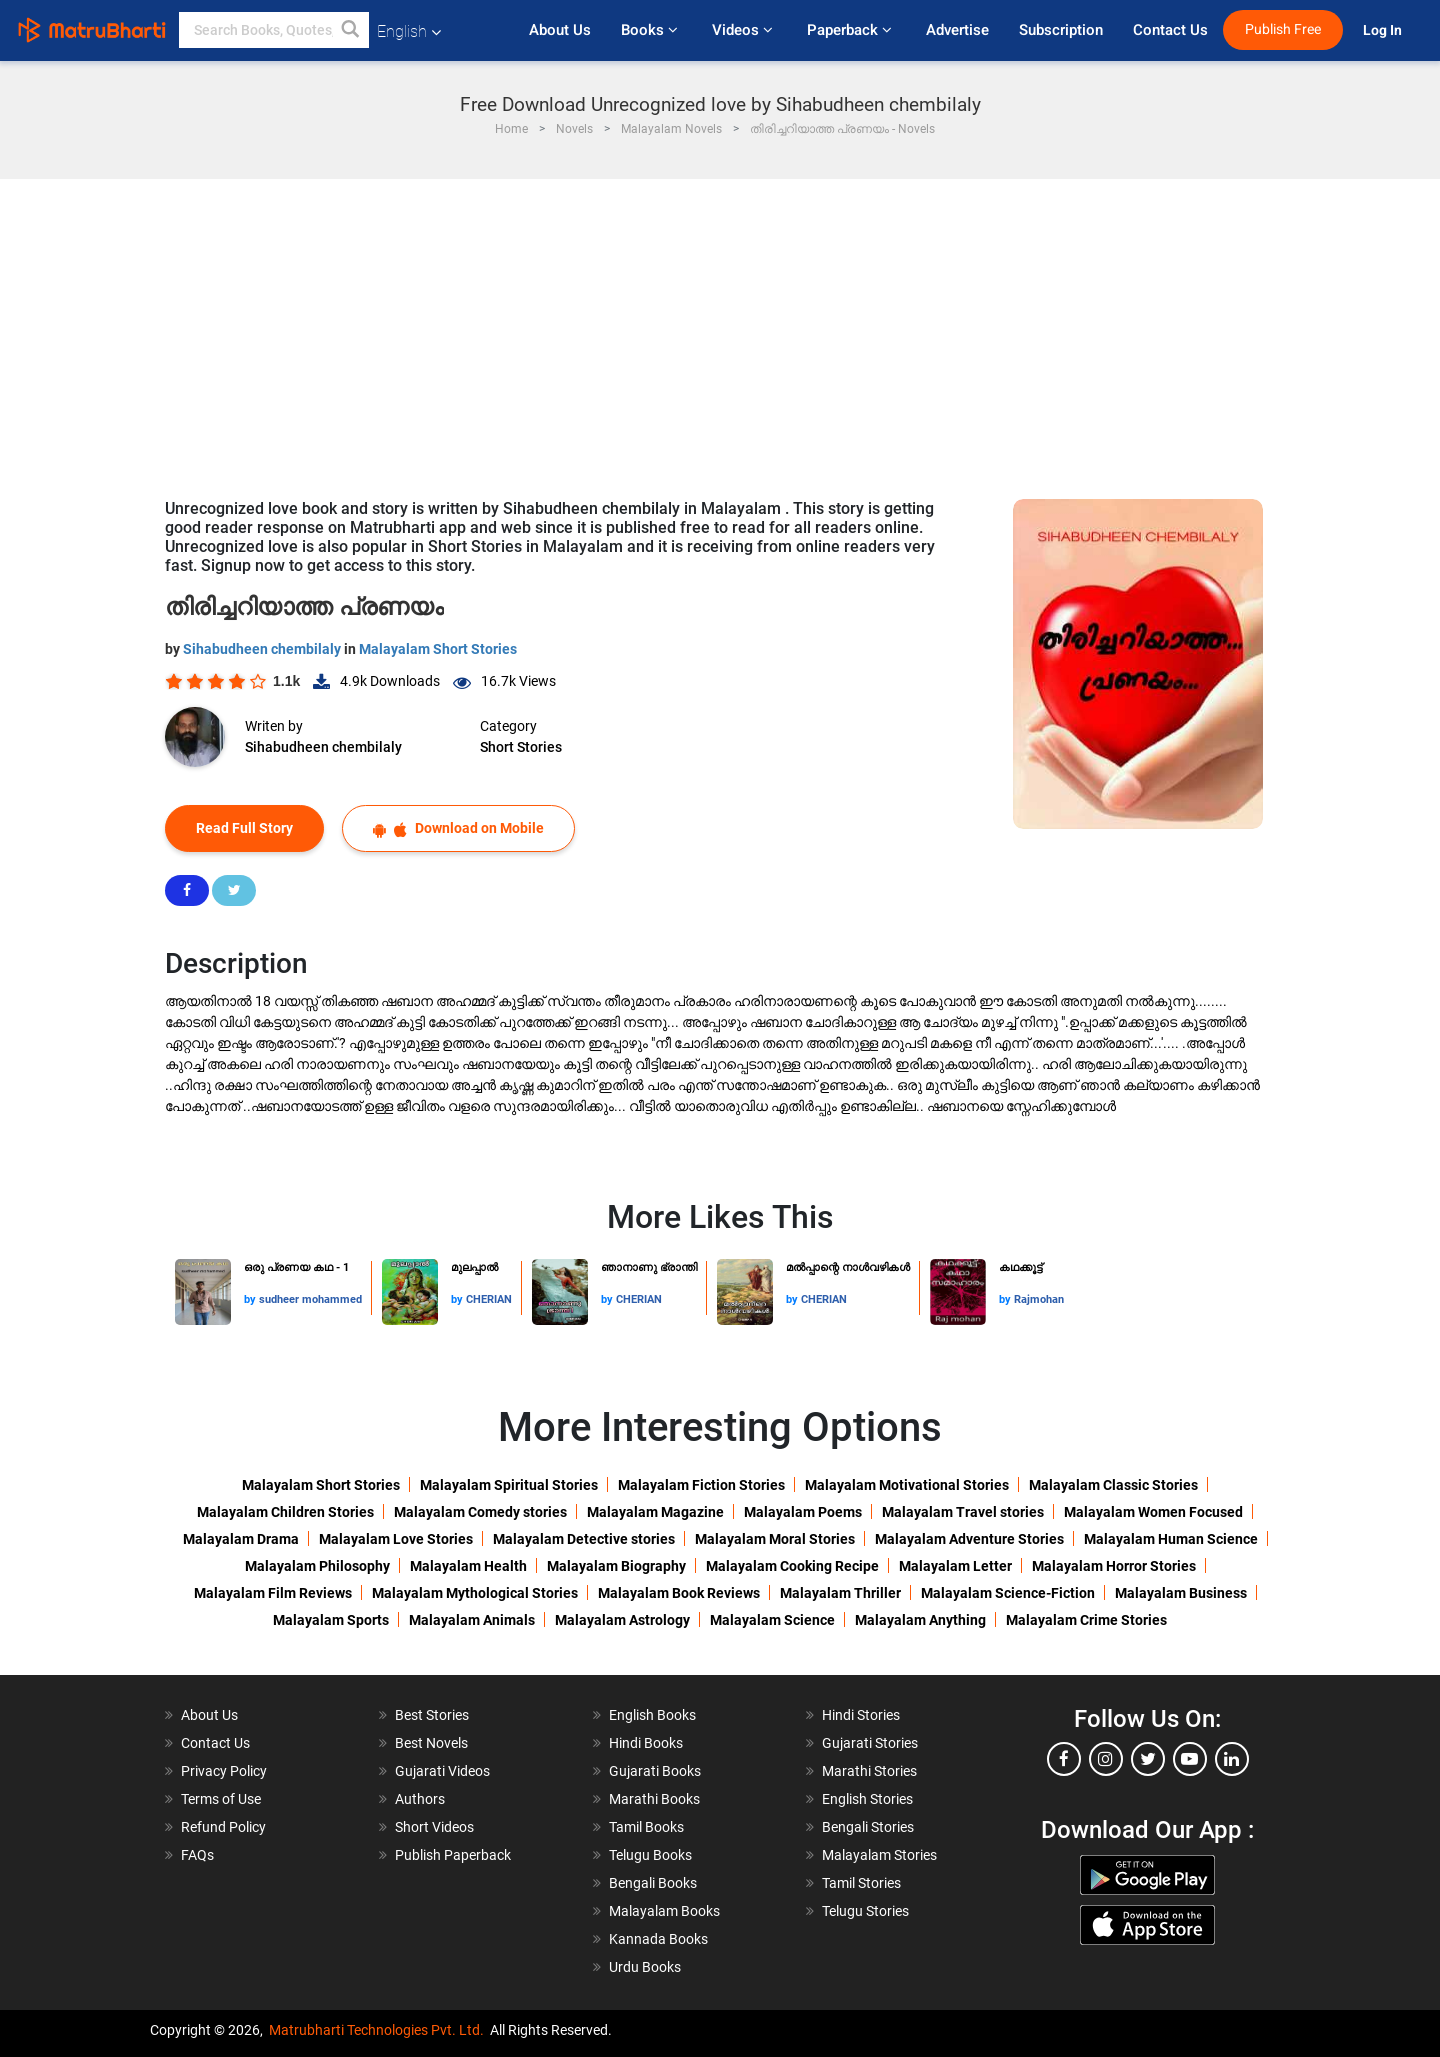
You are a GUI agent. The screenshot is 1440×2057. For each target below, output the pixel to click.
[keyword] (274, 30)
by (251, 1299)
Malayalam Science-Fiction (1008, 1593)
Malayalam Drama (241, 1539)
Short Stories (521, 747)
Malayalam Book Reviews (679, 1593)
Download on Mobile (458, 828)
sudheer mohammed (310, 1299)
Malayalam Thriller (840, 1593)
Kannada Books (658, 1939)
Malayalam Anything (920, 1620)
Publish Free (1283, 29)
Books (651, 30)
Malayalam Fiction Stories (701, 1485)
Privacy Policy (224, 1771)
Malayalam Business (1181, 1593)
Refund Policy (223, 1827)
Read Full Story (244, 828)
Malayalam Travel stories (963, 1512)
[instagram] (1106, 1759)
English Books (652, 1715)
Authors (420, 1799)
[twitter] (1148, 1759)
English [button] (409, 31)
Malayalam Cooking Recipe (792, 1566)
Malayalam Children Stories (285, 1512)
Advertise (957, 30)
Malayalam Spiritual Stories (509, 1485)
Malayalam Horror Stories (1114, 1566)
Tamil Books (646, 1827)
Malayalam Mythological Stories (475, 1593)
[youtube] (1190, 1759)
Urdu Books (645, 1967)
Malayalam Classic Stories (1113, 1485)
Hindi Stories (861, 1715)
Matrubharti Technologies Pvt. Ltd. (376, 2030)
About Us (560, 30)
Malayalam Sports (331, 1620)
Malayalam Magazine (655, 1512)
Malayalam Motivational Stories (907, 1485)
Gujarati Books (655, 1771)
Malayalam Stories (879, 1855)
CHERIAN (489, 1299)
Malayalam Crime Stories (1086, 1620)
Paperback (851, 30)
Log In (1384, 30)
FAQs (197, 1855)
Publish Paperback (453, 1855)
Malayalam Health (468, 1566)
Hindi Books (646, 1743)
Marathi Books (654, 1799)
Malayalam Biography (616, 1566)
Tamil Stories (861, 1883)
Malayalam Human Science (1171, 1539)
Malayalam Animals (472, 1620)
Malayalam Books (664, 1911)
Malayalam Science (772, 1620)
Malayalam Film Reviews (273, 1593)
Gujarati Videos (442, 1771)
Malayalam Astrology (622, 1620)
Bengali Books (653, 1883)
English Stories (867, 1799)
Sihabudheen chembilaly (263, 649)
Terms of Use (221, 1799)
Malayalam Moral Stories (775, 1539)
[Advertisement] (720, 329)
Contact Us (1170, 30)
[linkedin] (1232, 1759)
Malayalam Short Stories (438, 649)
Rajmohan (1039, 1299)
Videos (744, 30)
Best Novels (431, 1743)
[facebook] (1064, 1759)
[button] (351, 30)
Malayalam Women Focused (1153, 1512)
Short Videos (434, 1827)
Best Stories (432, 1715)
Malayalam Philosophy (317, 1566)
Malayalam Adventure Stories (969, 1539)
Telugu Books (650, 1855)
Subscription (1061, 30)
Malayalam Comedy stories (480, 1512)
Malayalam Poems (803, 1512)
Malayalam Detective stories (584, 1539)
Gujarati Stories (870, 1743)
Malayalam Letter (955, 1566)
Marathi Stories (869, 1771)
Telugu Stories (865, 1911)
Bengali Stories (868, 1827)
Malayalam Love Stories (396, 1539)
